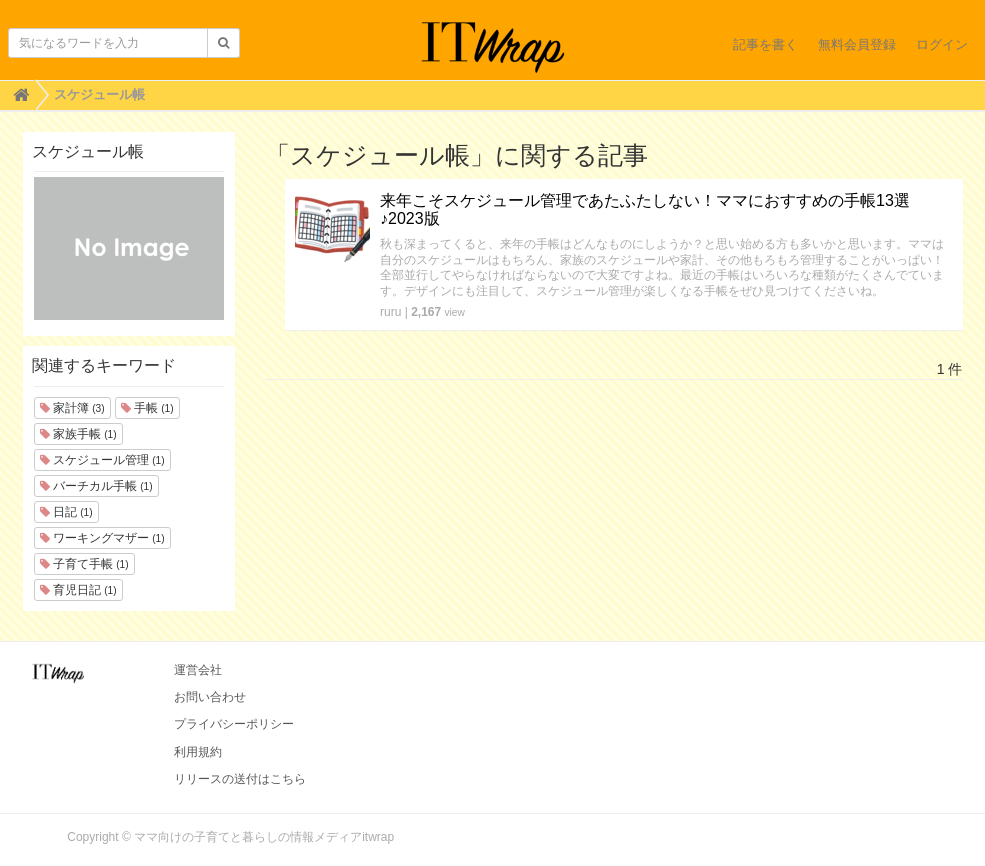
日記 (66, 512)
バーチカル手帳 (96, 486)
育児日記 (78, 590)
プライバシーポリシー (234, 724)
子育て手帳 (84, 564)
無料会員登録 (857, 44)
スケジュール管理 (102, 460)
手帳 (147, 408)
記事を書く (765, 44)
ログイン (942, 44)
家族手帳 (78, 434)
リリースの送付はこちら (240, 779)
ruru (390, 312)
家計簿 (72, 408)
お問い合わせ (210, 697)
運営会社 (198, 670)
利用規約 (198, 752)
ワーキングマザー (102, 538)
